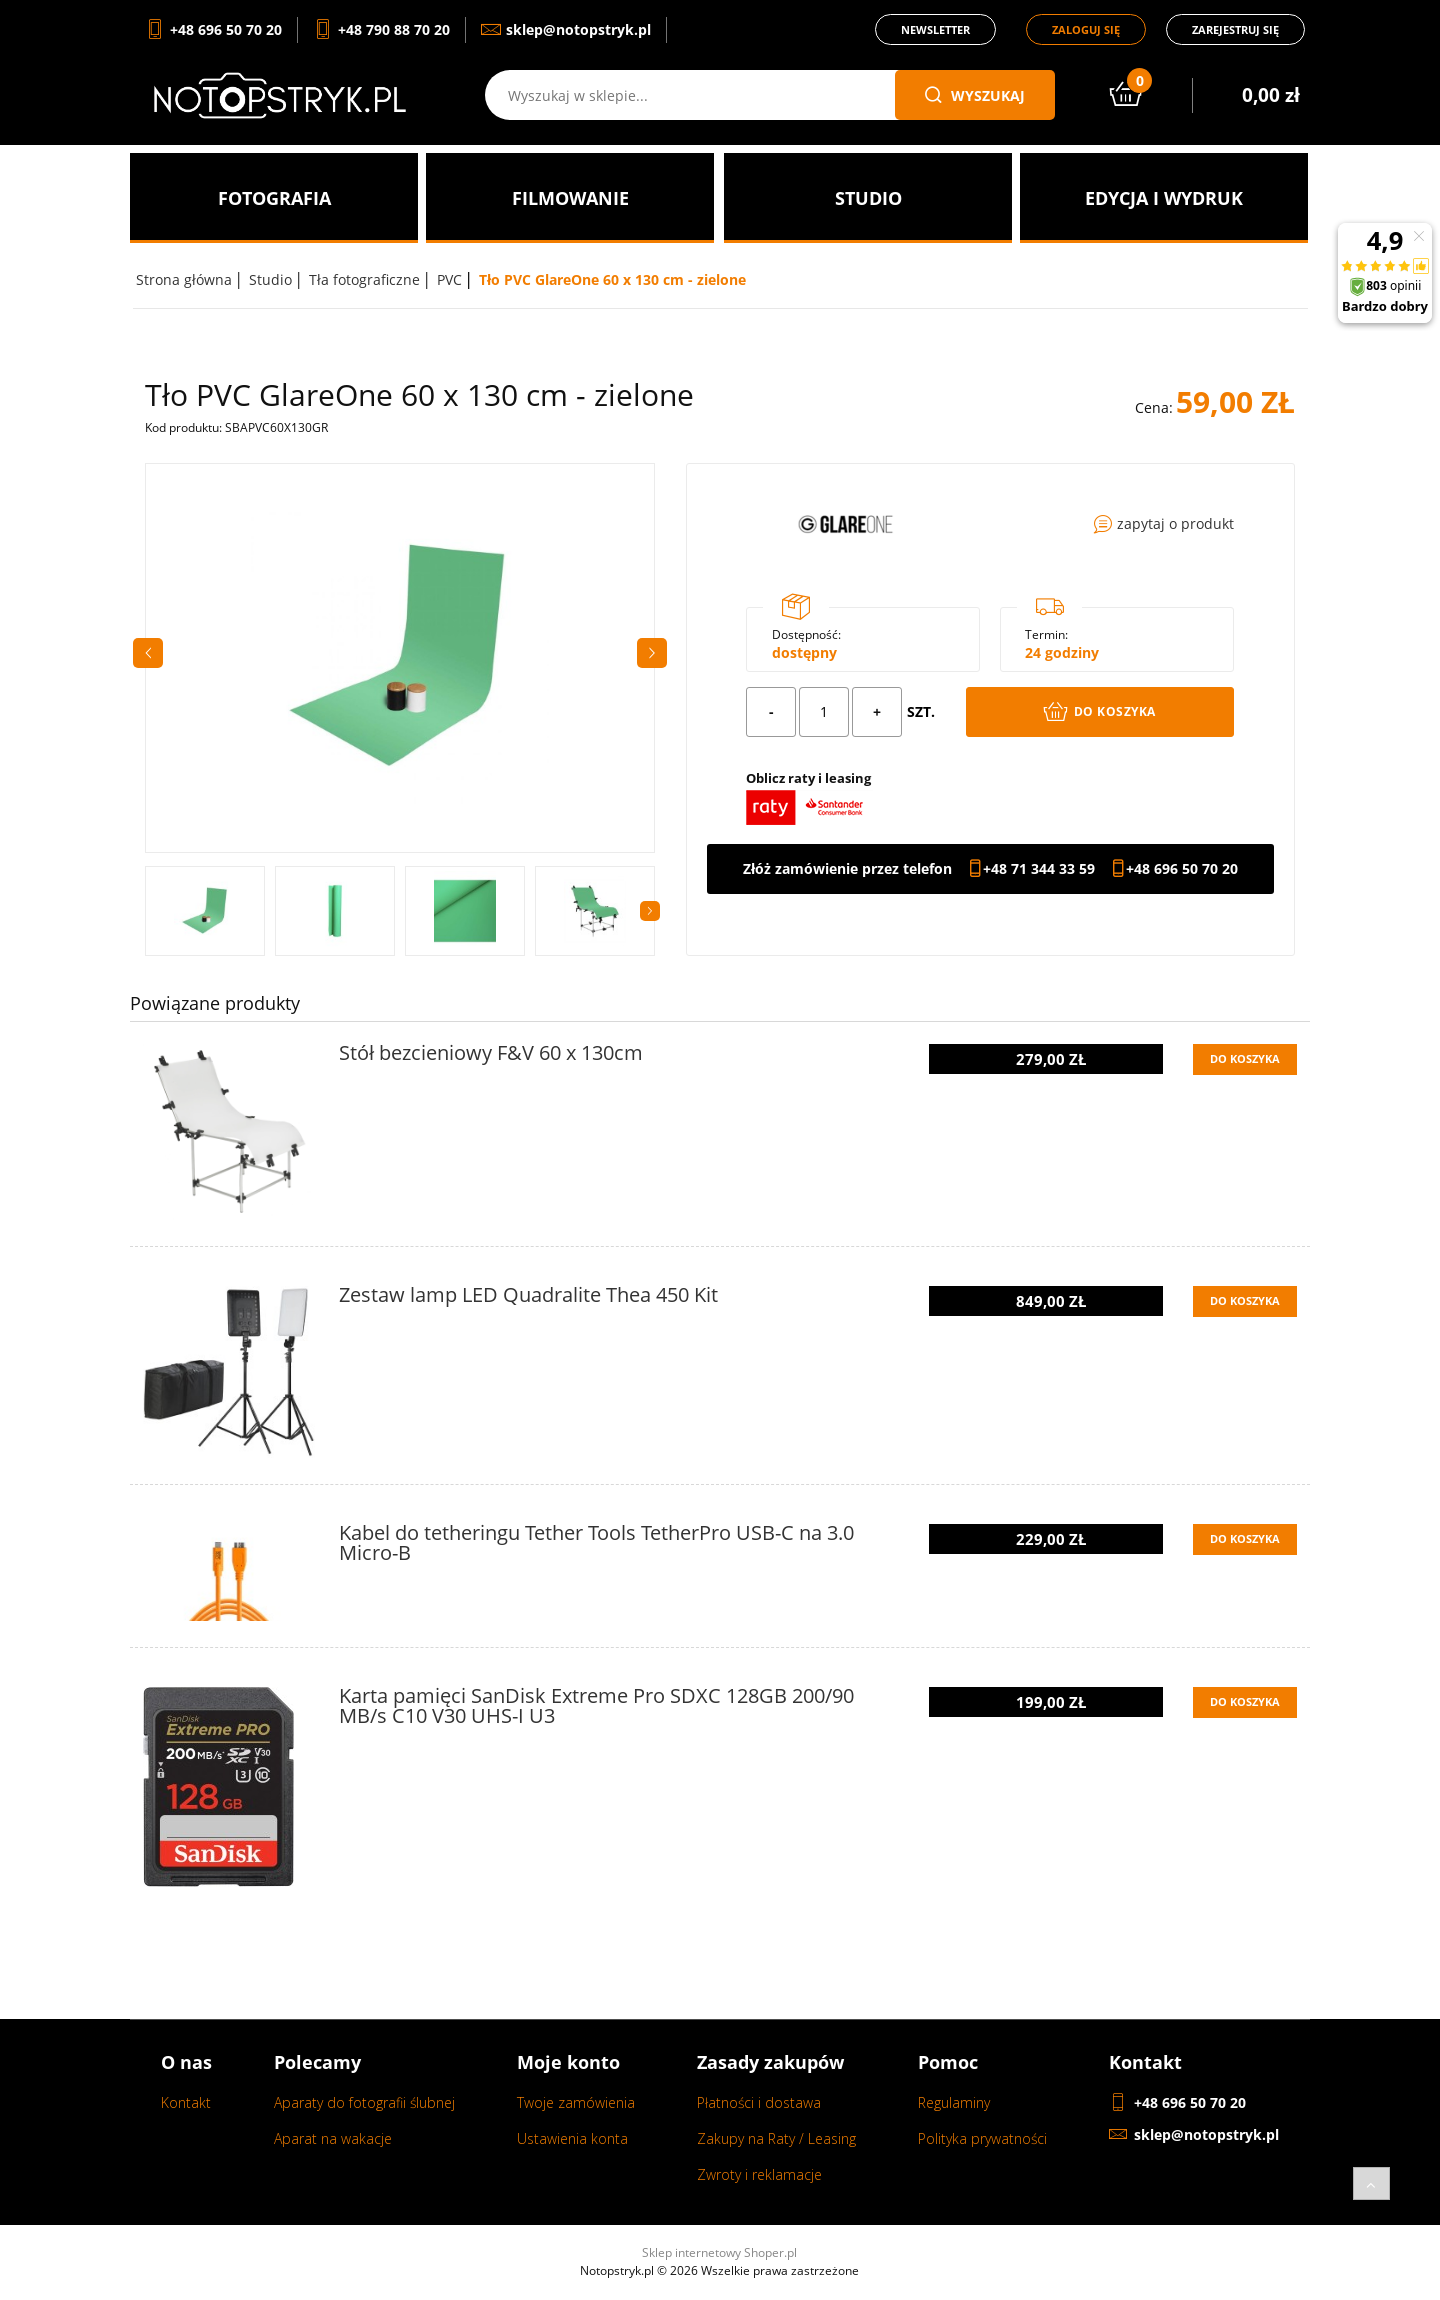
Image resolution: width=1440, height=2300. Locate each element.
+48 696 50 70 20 (1182, 869)
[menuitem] (274, 198)
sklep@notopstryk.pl (1206, 2134)
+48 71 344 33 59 (1039, 869)
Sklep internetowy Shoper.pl (719, 2252)
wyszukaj (975, 95)
